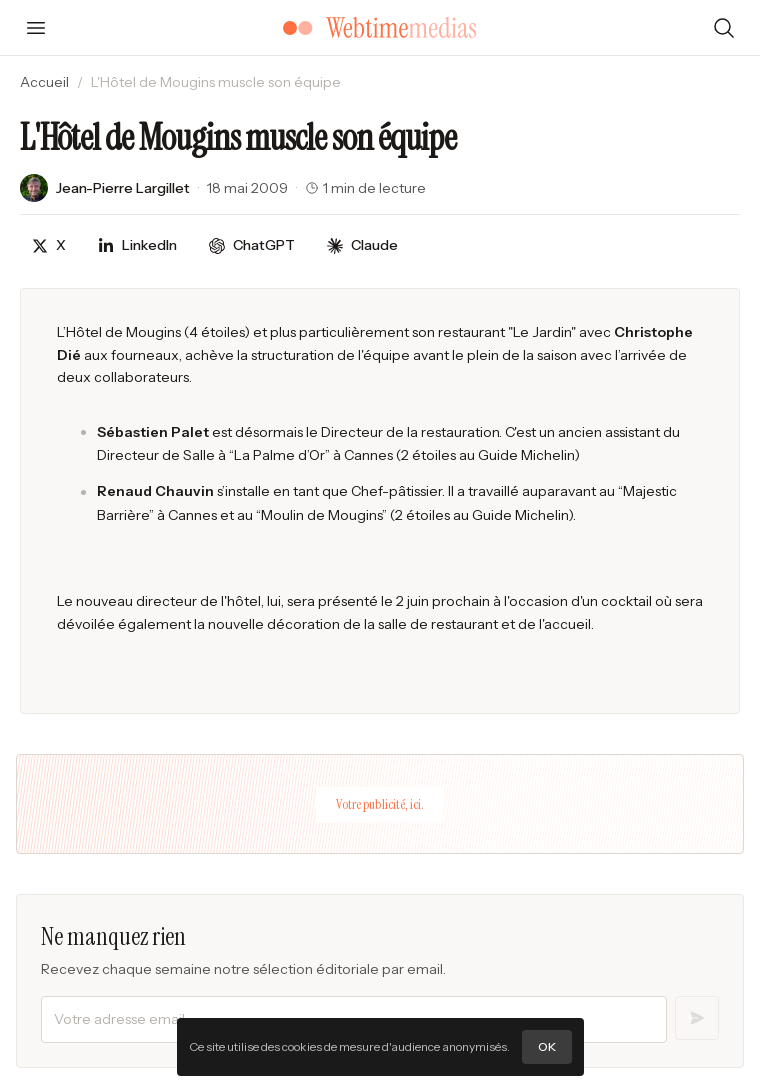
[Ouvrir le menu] (36, 28)
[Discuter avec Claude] (362, 245)
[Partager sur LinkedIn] (137, 245)
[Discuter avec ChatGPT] (252, 245)
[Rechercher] (724, 28)
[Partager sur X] (49, 245)
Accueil (44, 82)
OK (547, 1046)
